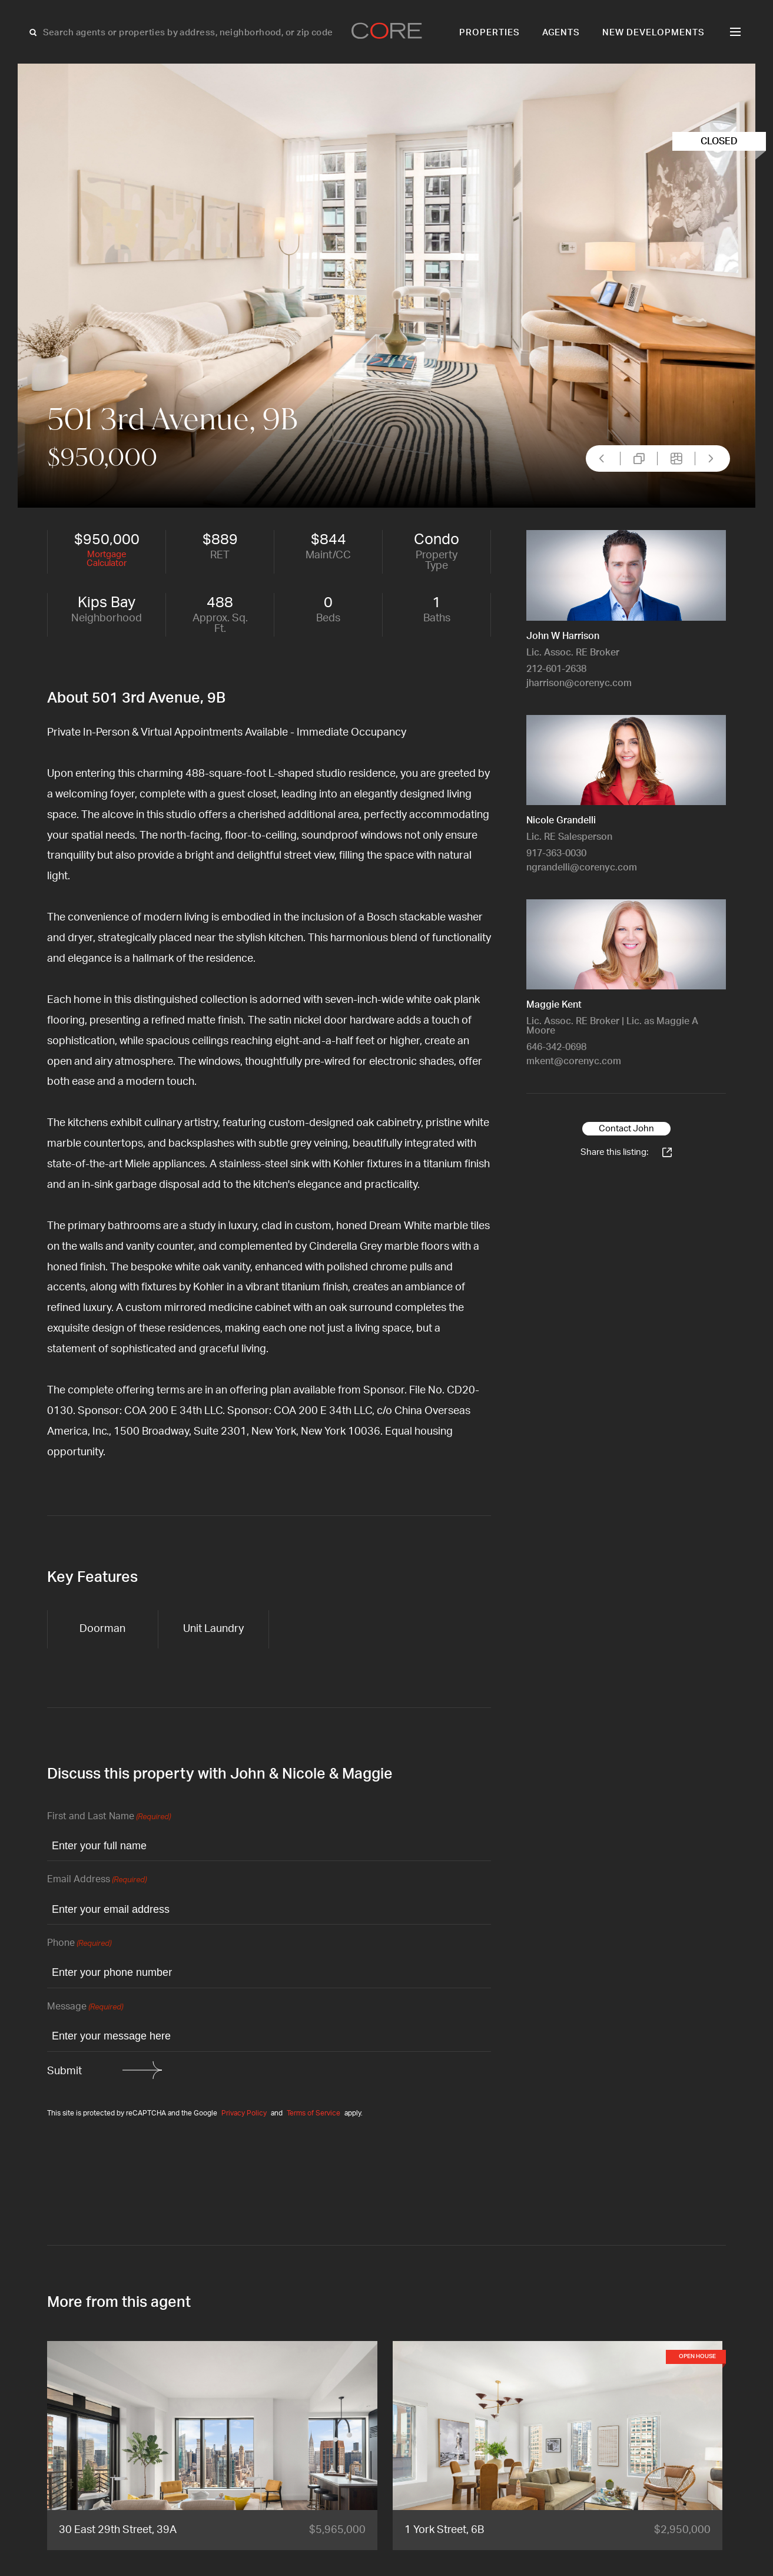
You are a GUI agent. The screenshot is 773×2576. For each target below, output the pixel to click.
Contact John (626, 1128)
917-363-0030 (556, 853)
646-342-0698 (556, 1047)
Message (85, 2007)
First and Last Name (109, 1817)
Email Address (97, 1880)
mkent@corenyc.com (573, 1061)
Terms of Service (313, 2113)
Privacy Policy (244, 2113)
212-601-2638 (556, 669)
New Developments (653, 32)
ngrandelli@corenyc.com (581, 867)
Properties (489, 32)
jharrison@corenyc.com (579, 683)
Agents (561, 32)
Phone (79, 1944)
